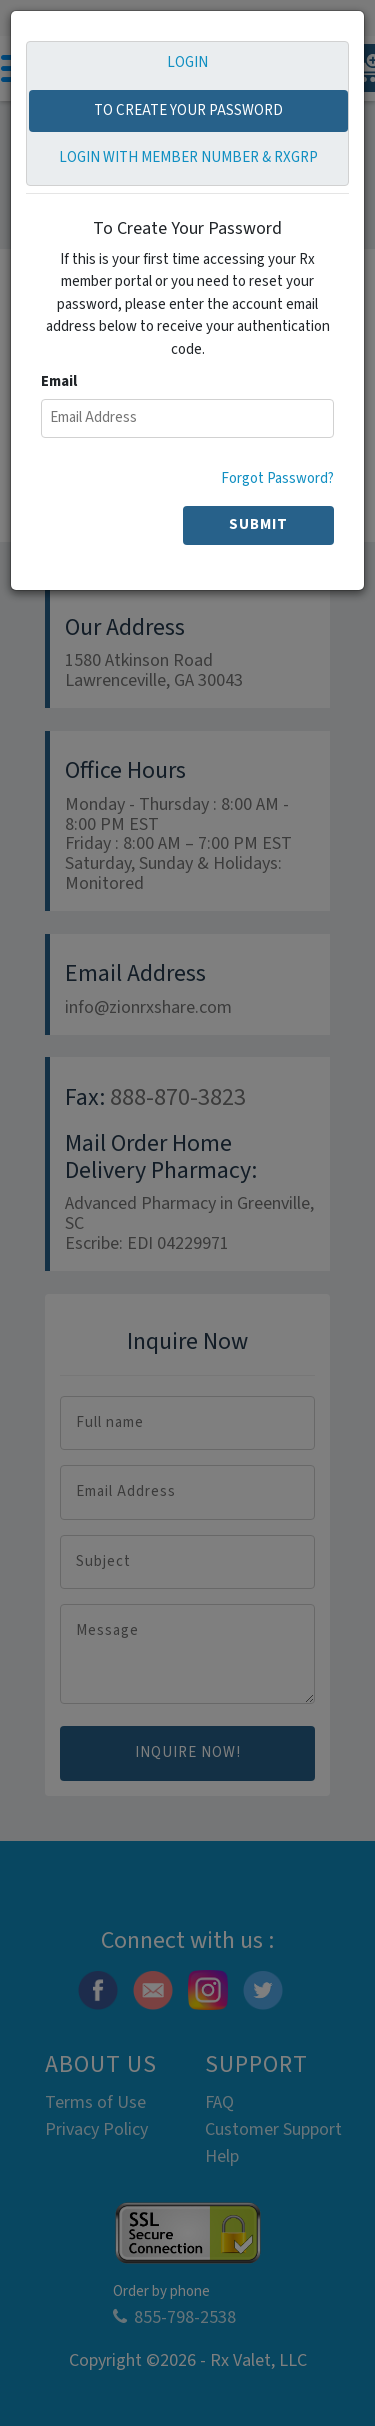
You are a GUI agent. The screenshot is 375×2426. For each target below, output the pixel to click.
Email (59, 381)
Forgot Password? (277, 478)
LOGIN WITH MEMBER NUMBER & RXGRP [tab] (188, 157)
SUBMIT (258, 524)
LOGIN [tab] (187, 62)
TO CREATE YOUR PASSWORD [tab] (188, 110)
